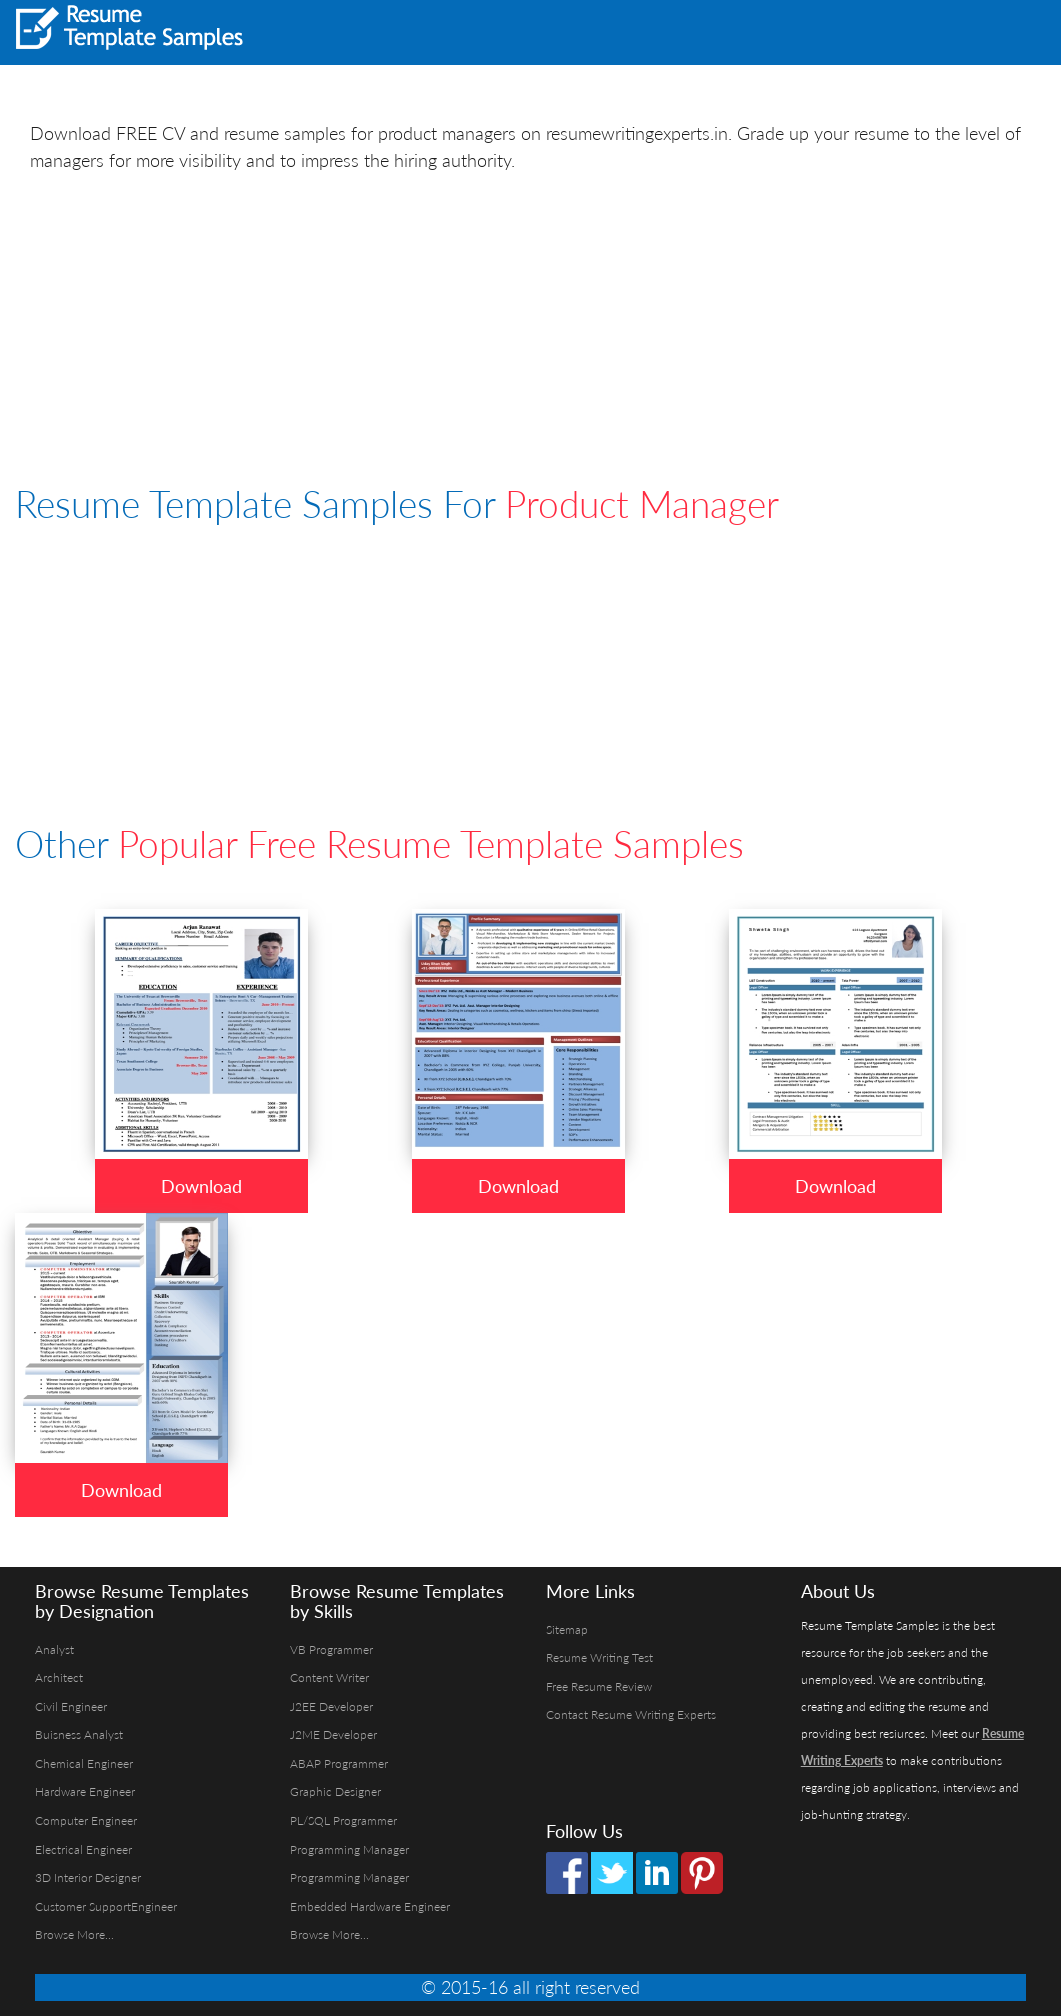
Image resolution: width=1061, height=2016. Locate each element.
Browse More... (74, 1934)
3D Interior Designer (88, 1877)
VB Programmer (331, 1649)
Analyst (54, 1649)
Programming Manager (349, 1849)
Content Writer (329, 1677)
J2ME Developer (333, 1734)
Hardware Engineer (85, 1791)
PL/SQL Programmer (343, 1820)
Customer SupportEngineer (106, 1906)
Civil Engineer (71, 1706)
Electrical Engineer (83, 1849)
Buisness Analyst (79, 1734)
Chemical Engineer (84, 1763)
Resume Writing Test (599, 1657)
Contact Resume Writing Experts (631, 1714)
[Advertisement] (797, 30)
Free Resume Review (599, 1686)
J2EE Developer (331, 1706)
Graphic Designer (335, 1791)
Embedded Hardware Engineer (370, 1906)
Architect (59, 1677)
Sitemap (567, 1629)
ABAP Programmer (339, 1763)
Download (201, 1186)
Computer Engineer (86, 1820)
